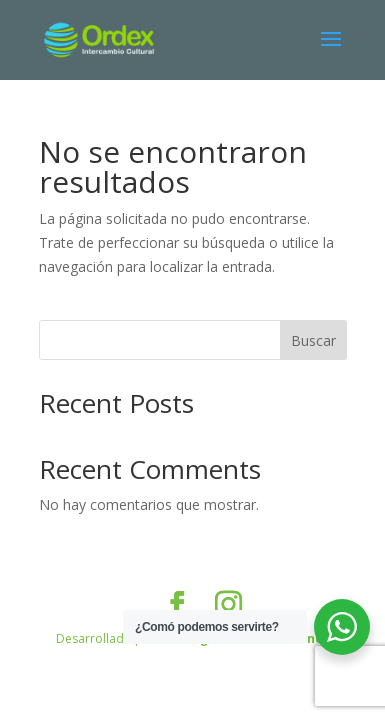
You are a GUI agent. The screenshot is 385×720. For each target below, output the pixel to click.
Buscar (313, 340)
